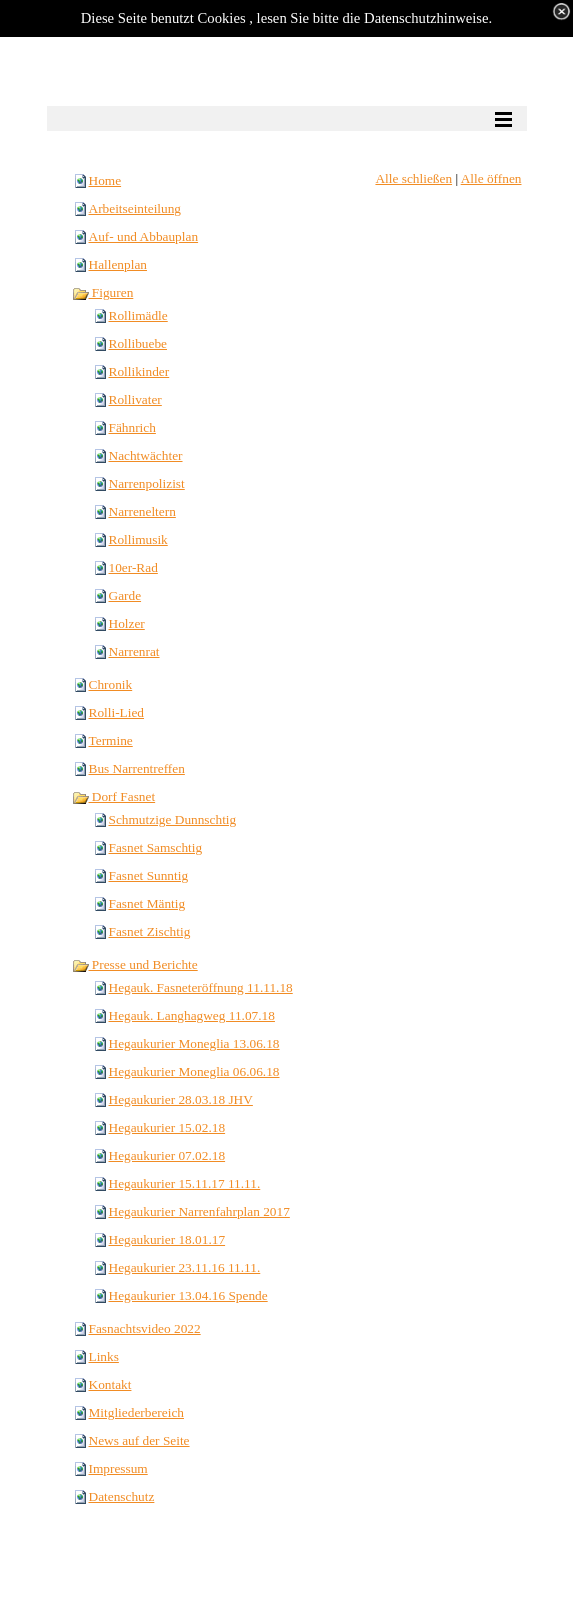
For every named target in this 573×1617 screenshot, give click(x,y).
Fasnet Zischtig (150, 931)
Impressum (118, 1468)
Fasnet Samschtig (156, 847)
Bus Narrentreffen (137, 768)
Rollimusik (138, 539)
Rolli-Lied (117, 712)
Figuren (103, 292)
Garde (125, 595)
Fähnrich (132, 427)
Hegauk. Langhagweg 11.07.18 (192, 1015)
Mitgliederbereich (136, 1412)
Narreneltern (142, 511)
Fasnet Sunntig (149, 875)
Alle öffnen (491, 178)
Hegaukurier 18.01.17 (167, 1239)
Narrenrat (134, 651)
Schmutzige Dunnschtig (173, 819)
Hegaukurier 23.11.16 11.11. (185, 1267)
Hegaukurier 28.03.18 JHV (181, 1099)
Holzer (127, 623)
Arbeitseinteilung (135, 208)
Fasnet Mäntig (147, 903)
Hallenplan (118, 264)
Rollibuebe (138, 343)
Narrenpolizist (147, 483)
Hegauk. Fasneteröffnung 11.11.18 (201, 987)
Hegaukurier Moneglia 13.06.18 (194, 1043)
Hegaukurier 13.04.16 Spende (188, 1295)
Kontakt (110, 1384)
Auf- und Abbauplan (144, 236)
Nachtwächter (146, 455)
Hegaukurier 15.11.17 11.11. (185, 1183)
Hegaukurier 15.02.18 (167, 1127)
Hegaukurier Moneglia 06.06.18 (194, 1071)
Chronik (111, 684)
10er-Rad (133, 567)
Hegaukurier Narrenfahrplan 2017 (199, 1211)
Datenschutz (122, 1496)
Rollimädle (138, 315)
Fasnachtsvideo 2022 (145, 1328)
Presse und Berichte (135, 964)
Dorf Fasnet (114, 796)
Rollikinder (139, 371)
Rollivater (135, 399)
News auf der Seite (139, 1440)
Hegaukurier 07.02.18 (167, 1155)
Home (105, 180)
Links (104, 1356)
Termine (111, 740)
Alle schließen (413, 178)
